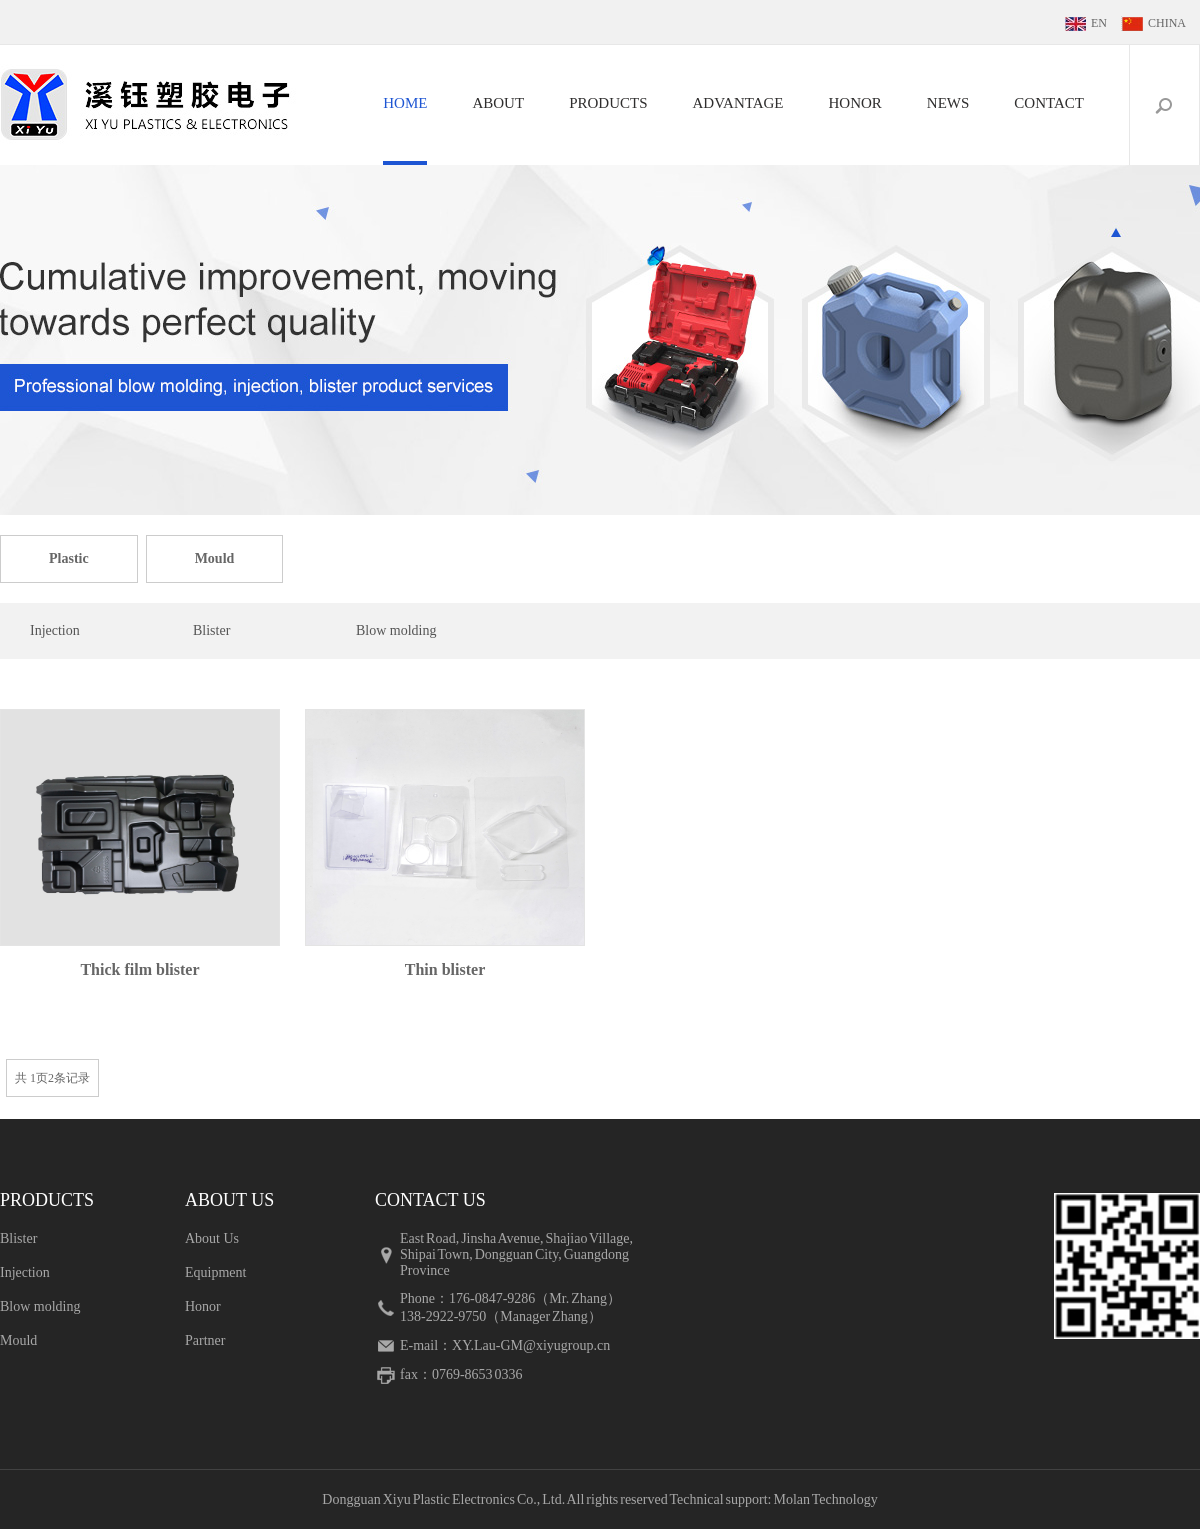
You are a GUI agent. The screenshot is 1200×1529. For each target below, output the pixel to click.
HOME (405, 103)
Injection (55, 630)
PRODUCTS (608, 103)
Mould (215, 558)
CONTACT (1049, 103)
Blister (211, 630)
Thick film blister (139, 969)
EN (1099, 23)
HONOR (855, 103)
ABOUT (498, 103)
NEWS (948, 103)
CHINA (1167, 23)
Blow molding (396, 630)
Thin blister (445, 969)
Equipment (215, 1272)
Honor (203, 1306)
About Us (212, 1238)
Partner (205, 1340)
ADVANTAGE (737, 103)
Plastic (69, 558)
